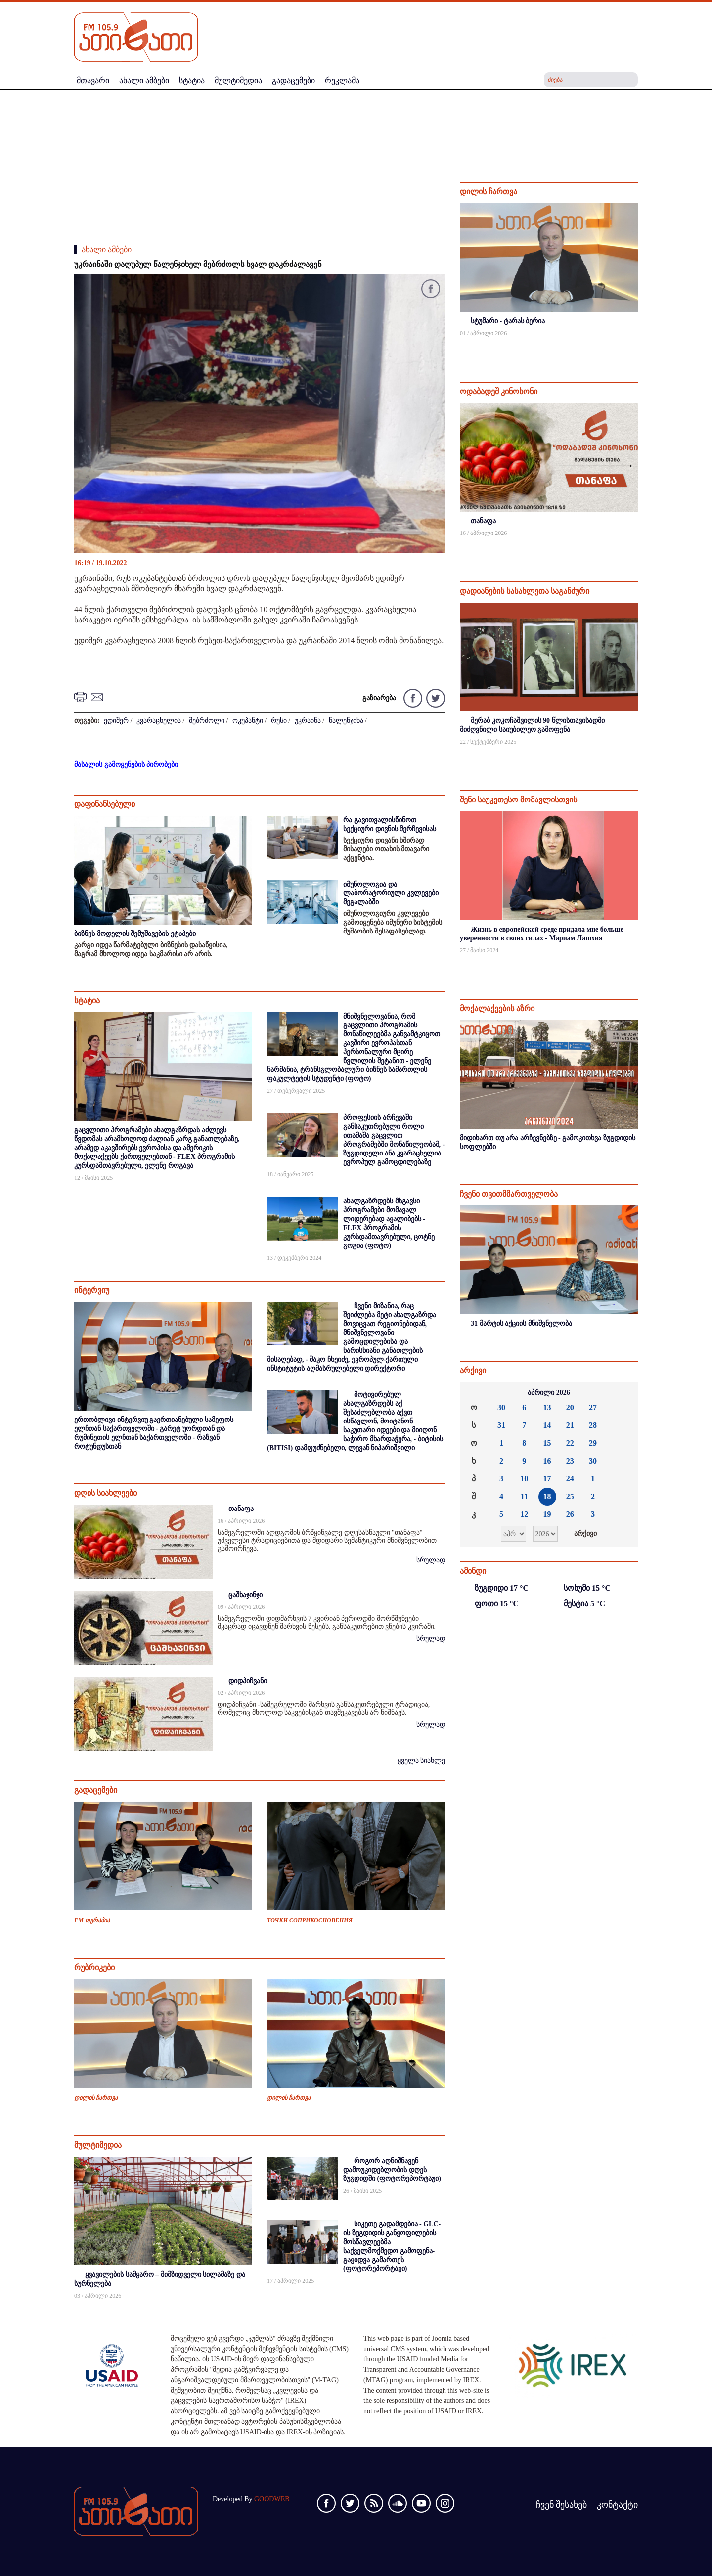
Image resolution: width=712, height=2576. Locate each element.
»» (622, 1392)
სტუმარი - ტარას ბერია (508, 321)
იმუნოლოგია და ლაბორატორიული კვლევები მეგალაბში (391, 893)
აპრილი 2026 (549, 1392)
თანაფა (241, 1508)
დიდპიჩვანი (247, 1681)
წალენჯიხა (346, 720)
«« (475, 1392)
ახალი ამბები (107, 249)
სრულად (430, 1560)
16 (547, 1461)
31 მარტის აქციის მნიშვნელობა (521, 1323)
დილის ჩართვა (96, 2097)
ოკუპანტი (247, 720)
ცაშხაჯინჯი (245, 1595)
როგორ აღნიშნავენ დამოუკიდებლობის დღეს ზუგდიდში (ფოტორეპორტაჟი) (392, 2169)
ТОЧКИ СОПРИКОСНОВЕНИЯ (310, 1920)
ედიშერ (116, 720)
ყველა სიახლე (421, 1760)
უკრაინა (308, 720)
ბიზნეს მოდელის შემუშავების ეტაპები (135, 933)
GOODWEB (272, 2499)
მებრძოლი (206, 720)
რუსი (279, 720)
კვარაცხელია (158, 720)
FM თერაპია (92, 1920)
